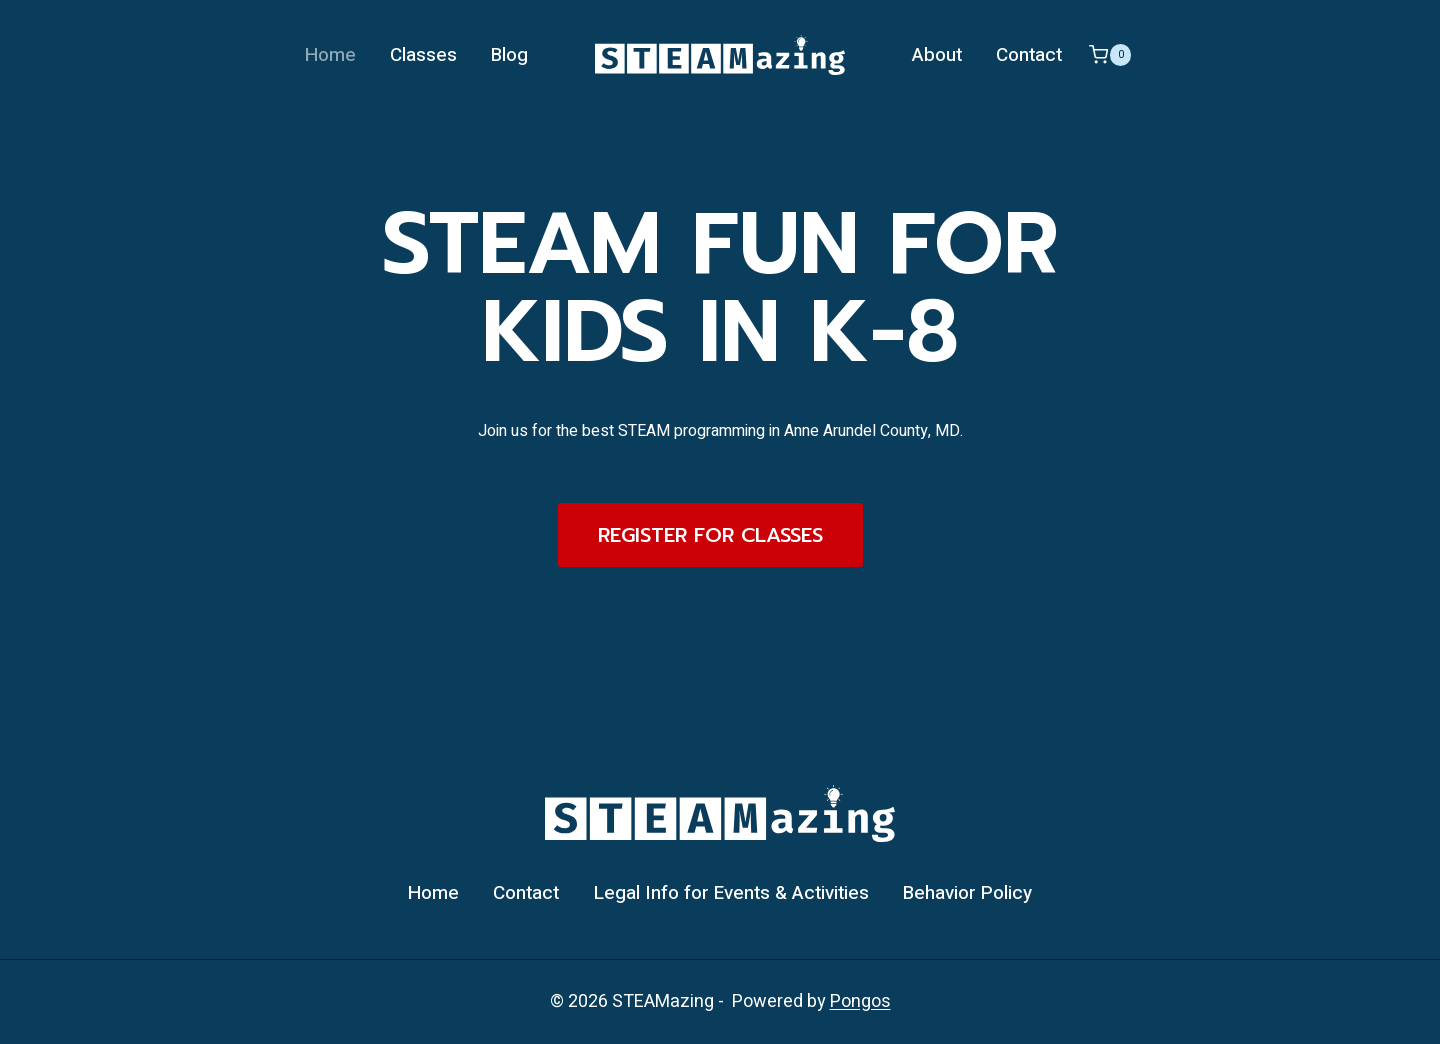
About (937, 55)
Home (330, 55)
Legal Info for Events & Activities (731, 893)
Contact (1029, 55)
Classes (423, 55)
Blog (509, 55)
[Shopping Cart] (1110, 55)
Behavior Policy (967, 893)
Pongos (860, 1001)
